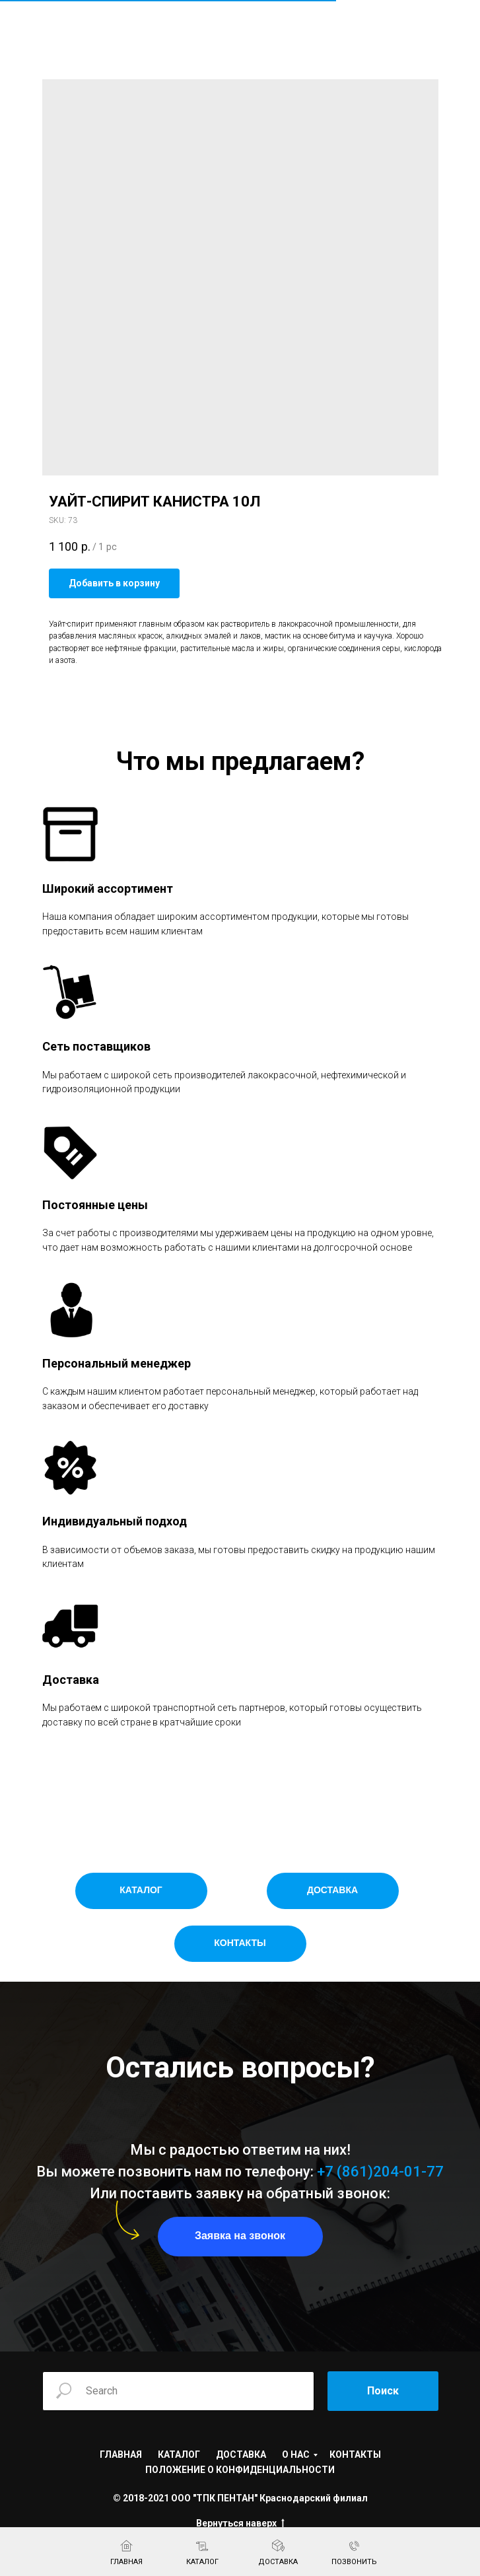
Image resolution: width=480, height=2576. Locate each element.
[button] (240, 2236)
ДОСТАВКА (241, 2454)
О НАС (296, 2454)
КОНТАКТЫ (355, 2454)
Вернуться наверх (240, 2524)
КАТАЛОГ (179, 2454)
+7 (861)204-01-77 (380, 2171)
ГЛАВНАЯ (121, 2454)
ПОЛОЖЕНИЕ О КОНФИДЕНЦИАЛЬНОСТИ (240, 2469)
